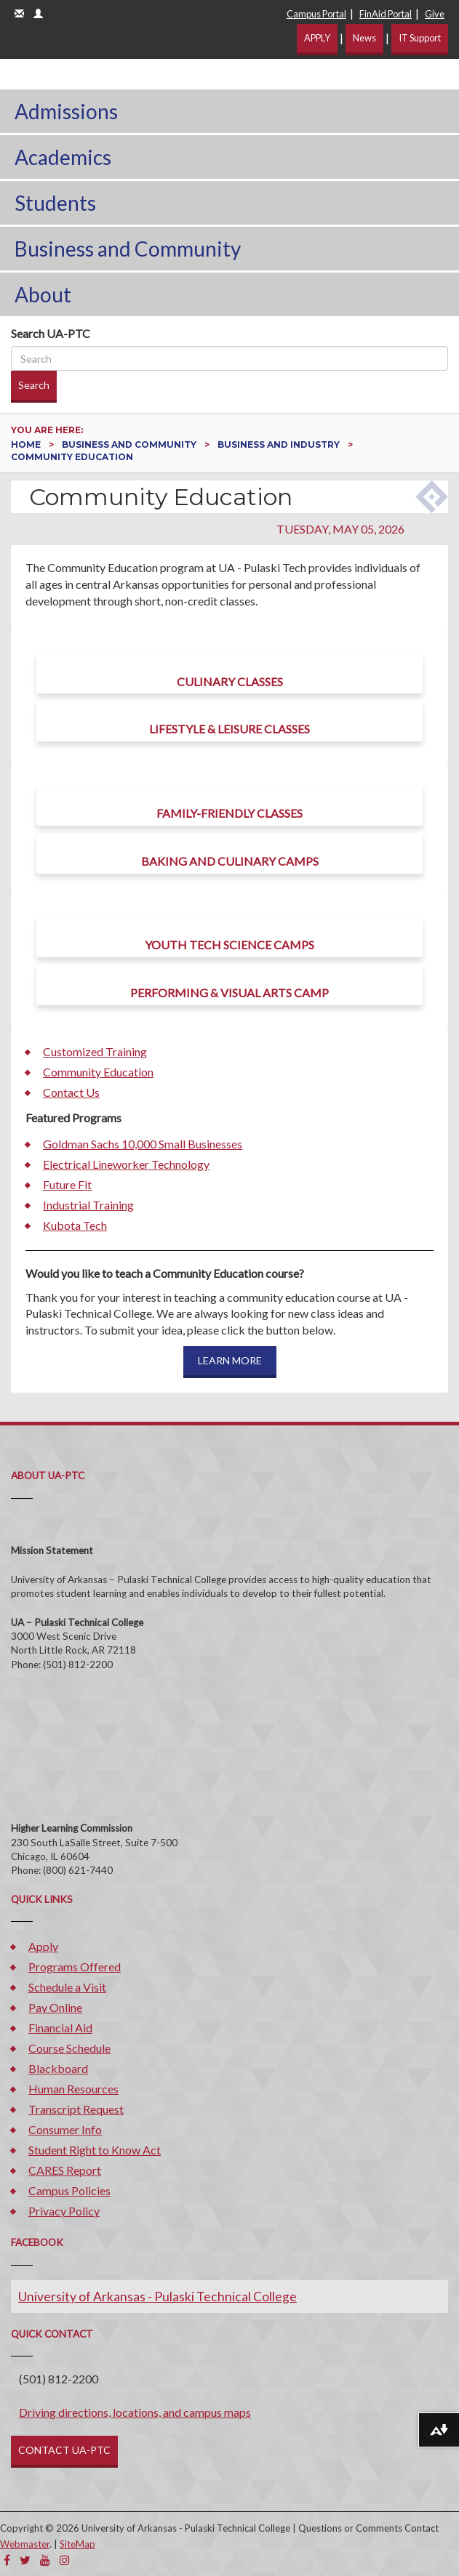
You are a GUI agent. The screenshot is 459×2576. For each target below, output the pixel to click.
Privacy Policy (64, 2211)
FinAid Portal (385, 14)
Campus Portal (316, 14)
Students (55, 202)
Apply (43, 1946)
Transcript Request (76, 2109)
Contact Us (71, 1092)
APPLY (317, 38)
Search (33, 385)
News (364, 38)
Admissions (66, 111)
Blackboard (58, 2068)
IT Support (420, 38)
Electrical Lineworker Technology (126, 1164)
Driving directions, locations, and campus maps (135, 2412)
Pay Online (55, 2007)
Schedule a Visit (67, 1987)
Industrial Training (88, 1205)
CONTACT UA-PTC (64, 2450)
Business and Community (128, 248)
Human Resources (73, 2089)
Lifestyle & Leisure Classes (229, 729)
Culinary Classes (230, 681)
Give (434, 14)
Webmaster (24, 2544)
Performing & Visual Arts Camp (229, 992)
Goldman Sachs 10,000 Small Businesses (142, 1144)
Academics (63, 157)
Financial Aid (60, 2027)
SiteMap (77, 2544)
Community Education (98, 1072)
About (43, 294)
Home (27, 444)
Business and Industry (279, 444)
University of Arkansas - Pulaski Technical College (157, 2296)
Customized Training (95, 1051)
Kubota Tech (75, 1225)
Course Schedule (69, 2048)
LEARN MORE (230, 1360)
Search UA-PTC (50, 333)
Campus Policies (69, 2190)
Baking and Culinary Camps (230, 861)
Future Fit (67, 1184)
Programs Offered (74, 1966)
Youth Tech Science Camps (229, 944)
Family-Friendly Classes (229, 813)
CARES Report (64, 2170)
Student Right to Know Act (94, 2150)
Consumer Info (65, 2129)
